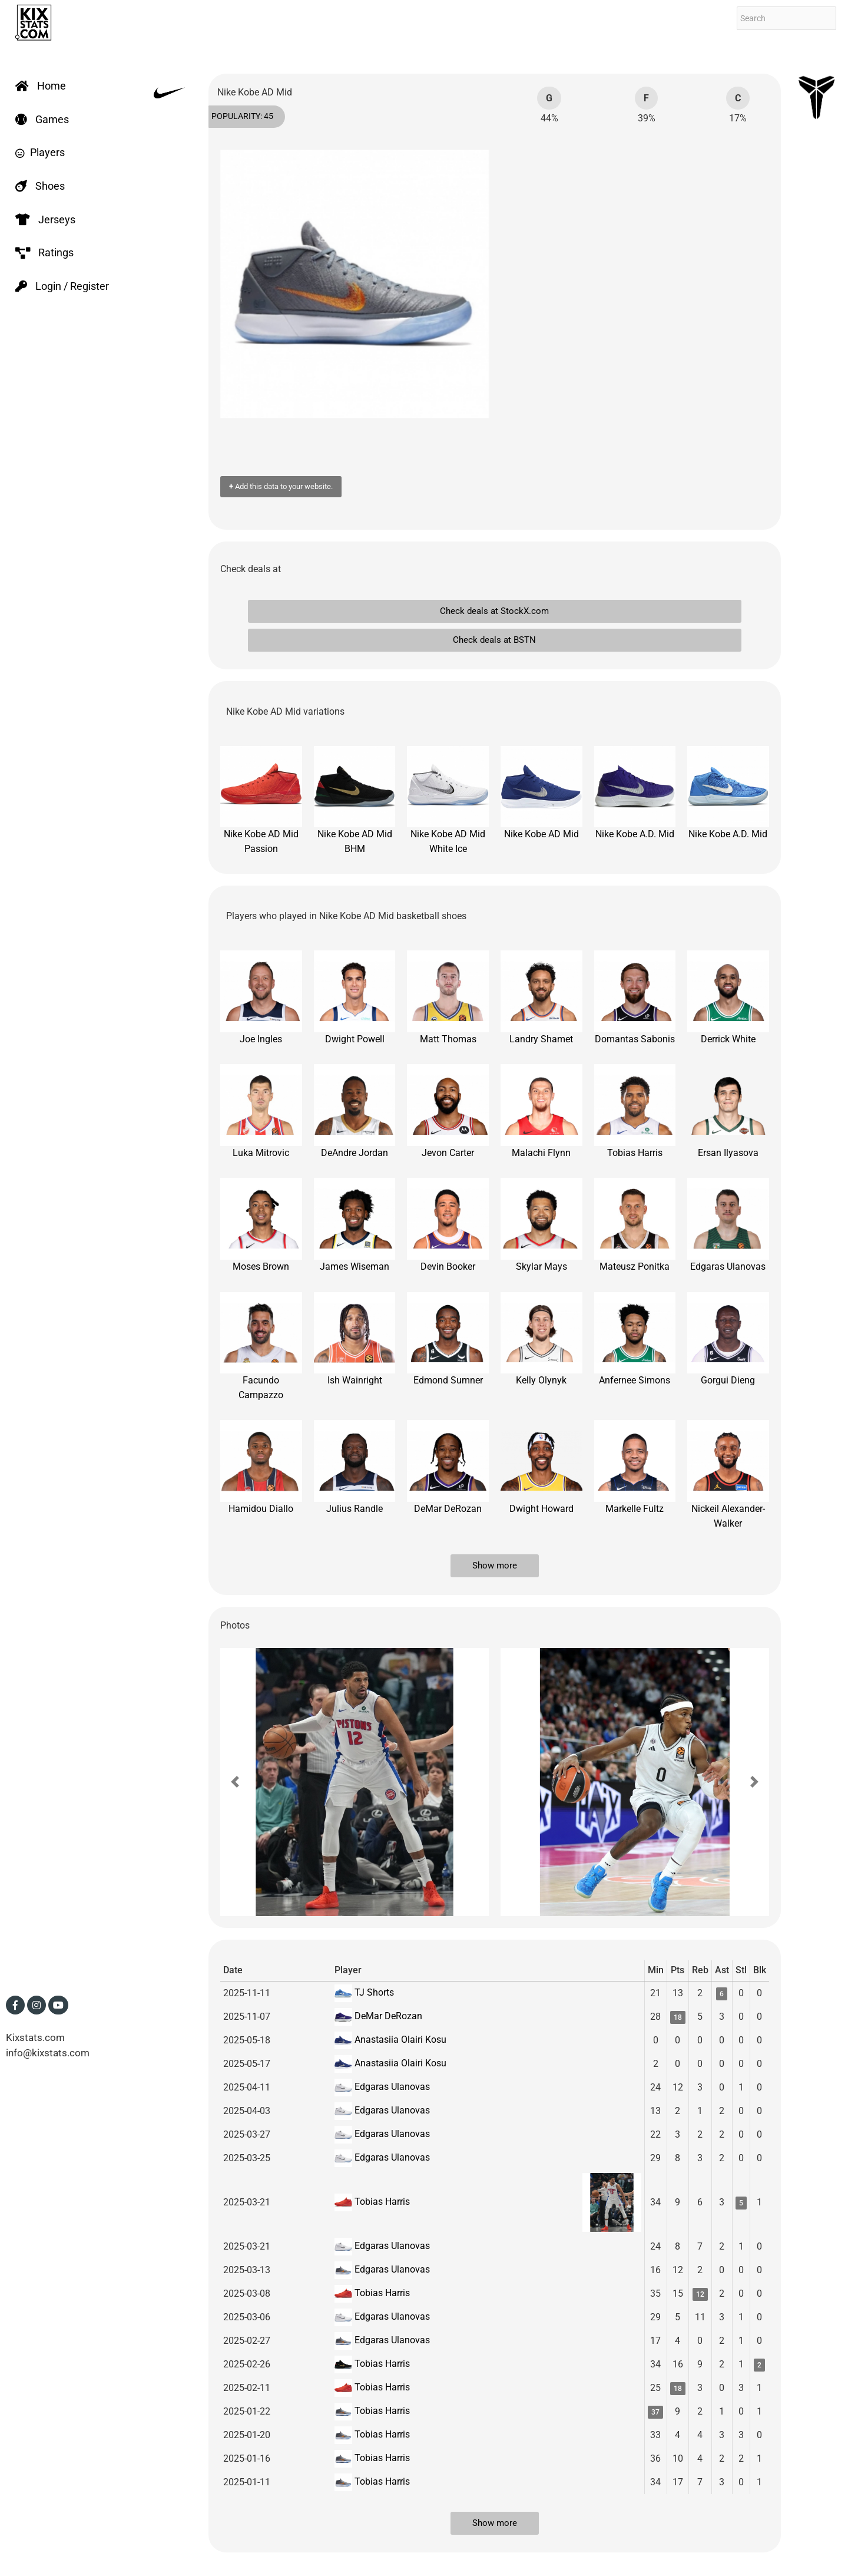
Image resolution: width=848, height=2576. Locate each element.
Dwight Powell (355, 997)
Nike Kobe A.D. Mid (635, 793)
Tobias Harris (635, 1111)
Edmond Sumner (448, 1339)
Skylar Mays (541, 1225)
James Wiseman (355, 1225)
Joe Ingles (261, 997)
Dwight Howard (541, 1467)
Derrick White (728, 997)
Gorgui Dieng (728, 1339)
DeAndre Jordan (355, 1111)
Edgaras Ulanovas (728, 1225)
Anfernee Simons (635, 1339)
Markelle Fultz (635, 1467)
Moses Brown (261, 1225)
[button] (235, 1782)
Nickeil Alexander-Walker (728, 1474)
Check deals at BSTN (494, 640)
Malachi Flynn (541, 1111)
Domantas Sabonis (635, 997)
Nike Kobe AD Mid (541, 793)
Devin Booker (448, 1225)
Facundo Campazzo (261, 1346)
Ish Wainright (355, 1339)
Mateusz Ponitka (635, 1225)
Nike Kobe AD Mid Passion (261, 800)
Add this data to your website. (281, 486)
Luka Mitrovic (261, 1111)
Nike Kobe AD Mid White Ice (448, 800)
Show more (494, 1565)
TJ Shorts (373, 1992)
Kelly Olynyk (541, 1339)
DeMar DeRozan (448, 1467)
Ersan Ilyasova (728, 1111)
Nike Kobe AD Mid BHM (355, 800)
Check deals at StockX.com (494, 611)
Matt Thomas (448, 997)
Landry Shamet (541, 997)
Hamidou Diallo (261, 1467)
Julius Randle (355, 1467)
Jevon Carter (448, 1111)
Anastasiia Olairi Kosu (399, 2039)
